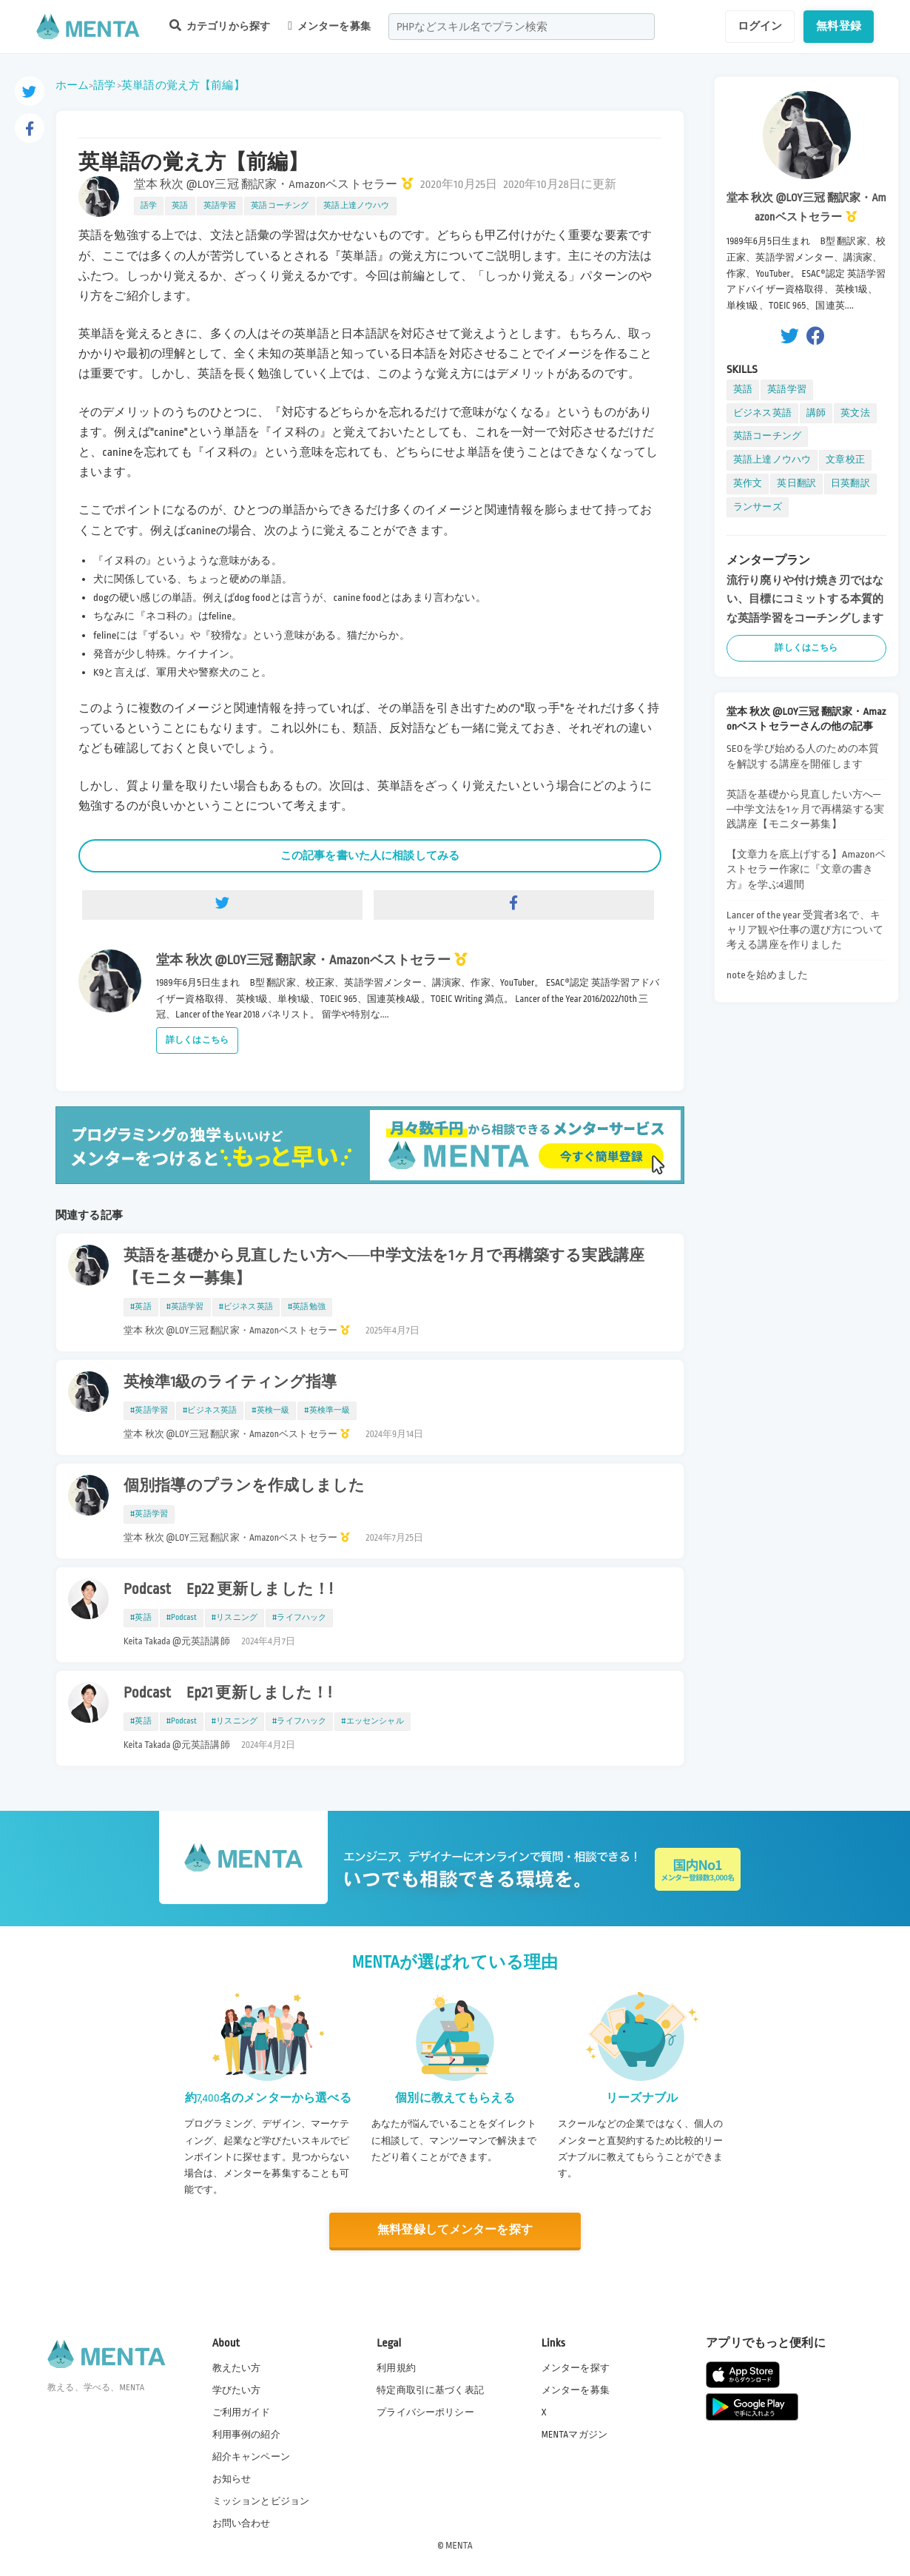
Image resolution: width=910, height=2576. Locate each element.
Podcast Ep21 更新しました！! (227, 1693)
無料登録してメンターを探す (455, 2230)
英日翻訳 (796, 483)
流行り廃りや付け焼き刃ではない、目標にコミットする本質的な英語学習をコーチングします (805, 599)
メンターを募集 (329, 26)
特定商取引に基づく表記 (430, 2389)
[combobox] (521, 26)
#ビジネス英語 (246, 1306)
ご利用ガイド (241, 2412)
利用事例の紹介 (246, 2434)
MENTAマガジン (574, 2434)
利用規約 (396, 2367)
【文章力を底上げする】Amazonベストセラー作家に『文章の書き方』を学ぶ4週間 (806, 869)
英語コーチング (280, 205)
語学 (104, 85)
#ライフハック (299, 1617)
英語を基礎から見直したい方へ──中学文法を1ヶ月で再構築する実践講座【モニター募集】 (384, 1267)
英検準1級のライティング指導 (230, 1382)
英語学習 (220, 205)
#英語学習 (185, 1306)
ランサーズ (757, 507)
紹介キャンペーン (251, 2457)
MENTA (459, 2545)
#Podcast (181, 1617)
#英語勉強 (307, 1306)
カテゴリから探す (219, 25)
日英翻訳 (850, 483)
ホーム (72, 85)
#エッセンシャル (372, 1721)
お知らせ (232, 2479)
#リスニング (234, 1617)
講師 (816, 413)
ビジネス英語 (762, 413)
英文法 (854, 413)
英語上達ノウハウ (356, 205)
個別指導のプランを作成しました (244, 1486)
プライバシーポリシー (425, 2412)
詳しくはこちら (197, 1040)
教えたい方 (236, 2367)
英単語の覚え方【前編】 (183, 85)
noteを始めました (768, 975)
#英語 (141, 1306)
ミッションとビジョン (261, 2501)
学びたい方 (236, 2389)
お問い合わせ (241, 2523)
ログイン (760, 26)
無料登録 (838, 26)
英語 (180, 205)
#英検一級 (270, 1410)
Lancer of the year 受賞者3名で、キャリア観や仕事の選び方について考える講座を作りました (805, 929)
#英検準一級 (327, 1410)
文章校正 (845, 459)
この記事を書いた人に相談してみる (369, 855)
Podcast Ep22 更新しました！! (228, 1589)
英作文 (747, 483)
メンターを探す (576, 2367)
